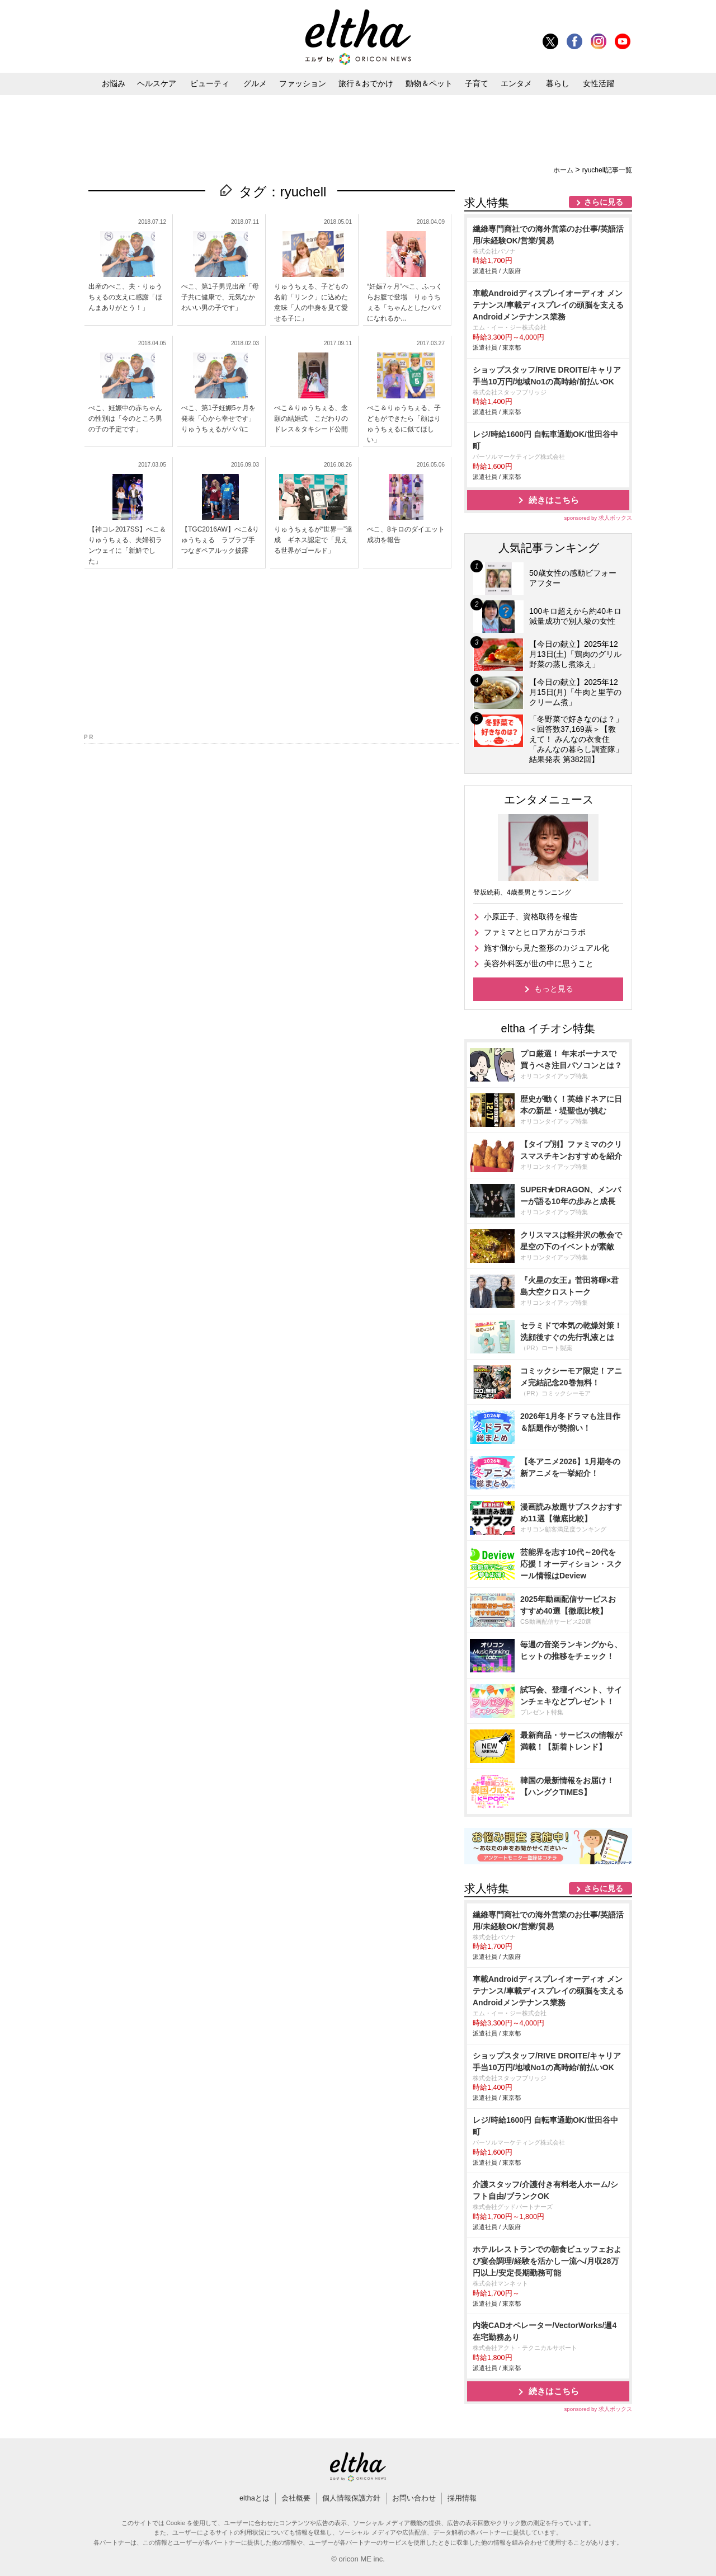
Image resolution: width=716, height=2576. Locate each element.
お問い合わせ (414, 2498)
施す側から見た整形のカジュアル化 (546, 947)
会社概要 (295, 2498)
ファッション (302, 83)
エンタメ (516, 83)
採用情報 (462, 2498)
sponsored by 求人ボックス (598, 518)
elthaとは (254, 2498)
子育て (476, 83)
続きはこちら (554, 500)
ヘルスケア (156, 83)
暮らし (557, 83)
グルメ (255, 83)
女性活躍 (598, 83)
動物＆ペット (429, 83)
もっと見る (553, 988)
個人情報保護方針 (351, 2498)
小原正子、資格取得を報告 (531, 916)
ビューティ (209, 83)
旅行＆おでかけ (365, 83)
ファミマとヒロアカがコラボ (535, 932)
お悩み (113, 83)
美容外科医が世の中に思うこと (538, 963)
